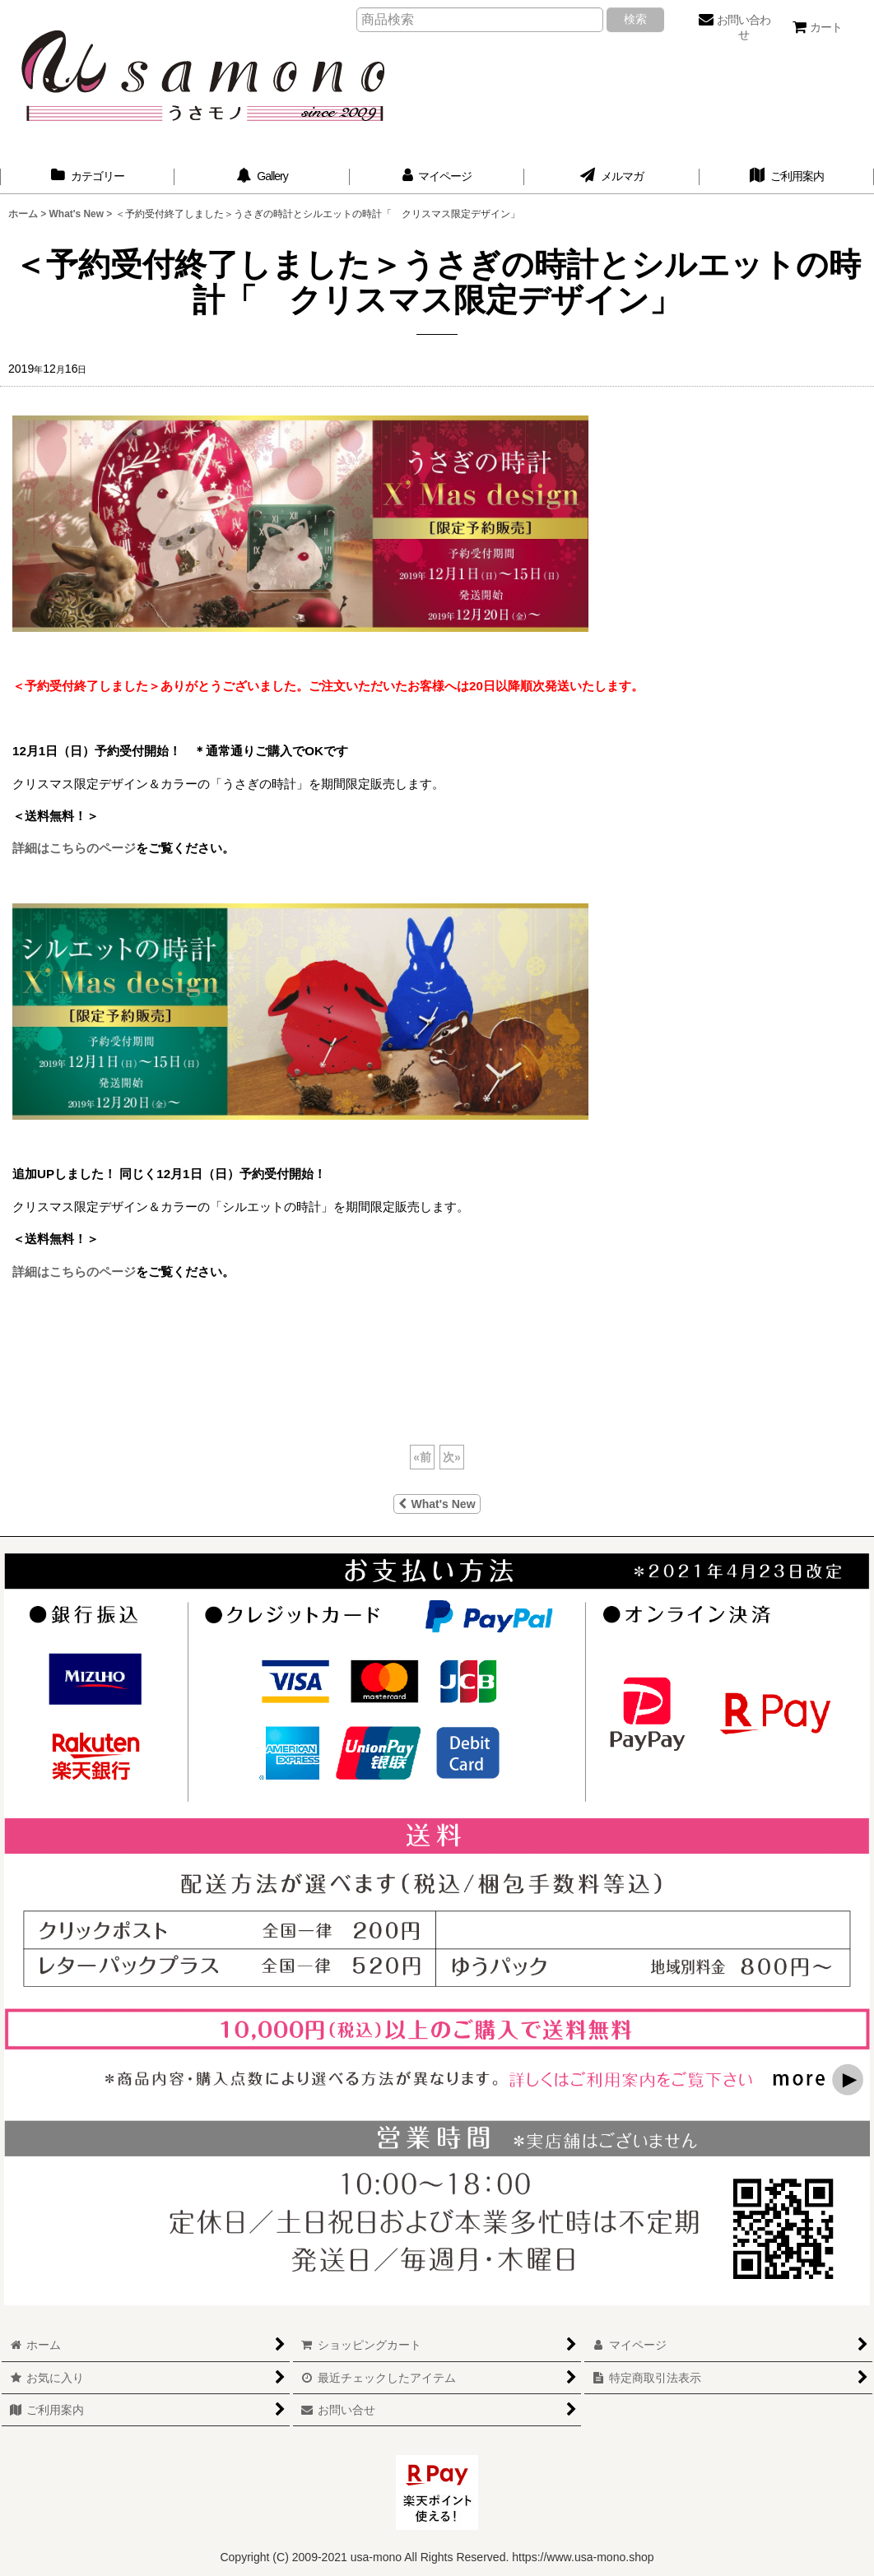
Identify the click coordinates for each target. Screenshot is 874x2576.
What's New (436, 1504)
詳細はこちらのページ (74, 848)
